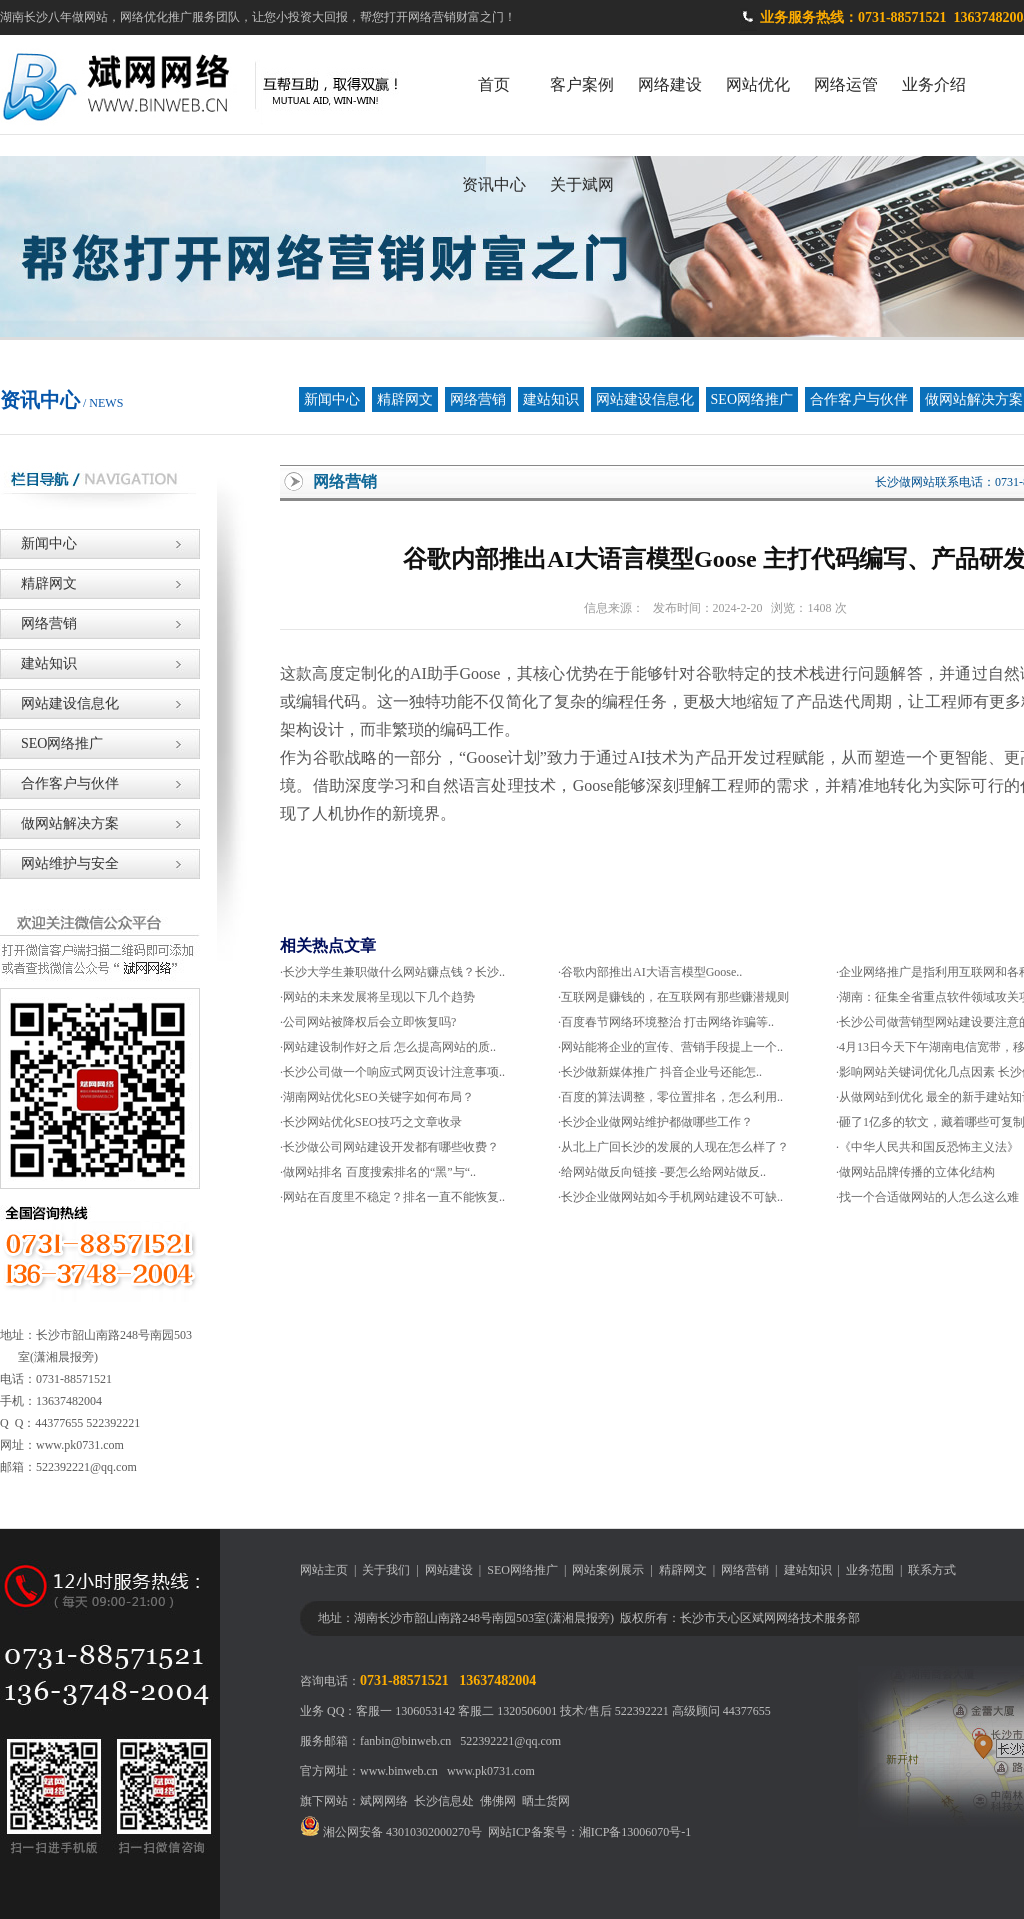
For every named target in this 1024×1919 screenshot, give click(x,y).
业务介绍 (934, 84)
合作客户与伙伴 (859, 399)
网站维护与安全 (59, 863)
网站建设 (449, 1570)
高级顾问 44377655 (721, 1711)
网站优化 (758, 84)
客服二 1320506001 (507, 1711)
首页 (494, 84)
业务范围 (870, 1570)
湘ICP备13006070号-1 (635, 1832)
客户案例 (582, 84)
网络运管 (846, 84)
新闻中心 (332, 399)
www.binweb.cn (399, 1771)
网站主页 (324, 1570)
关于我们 (386, 1570)
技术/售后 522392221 (614, 1711)
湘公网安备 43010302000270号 (391, 1832)
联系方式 (932, 1570)
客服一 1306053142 (405, 1711)
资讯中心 (494, 184)
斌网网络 (384, 1801)
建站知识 (551, 399)
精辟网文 (405, 399)
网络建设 (670, 84)
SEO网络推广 (752, 399)
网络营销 (478, 399)
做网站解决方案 (59, 823)
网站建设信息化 (645, 399)
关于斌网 (582, 184)
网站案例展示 (608, 1570)
